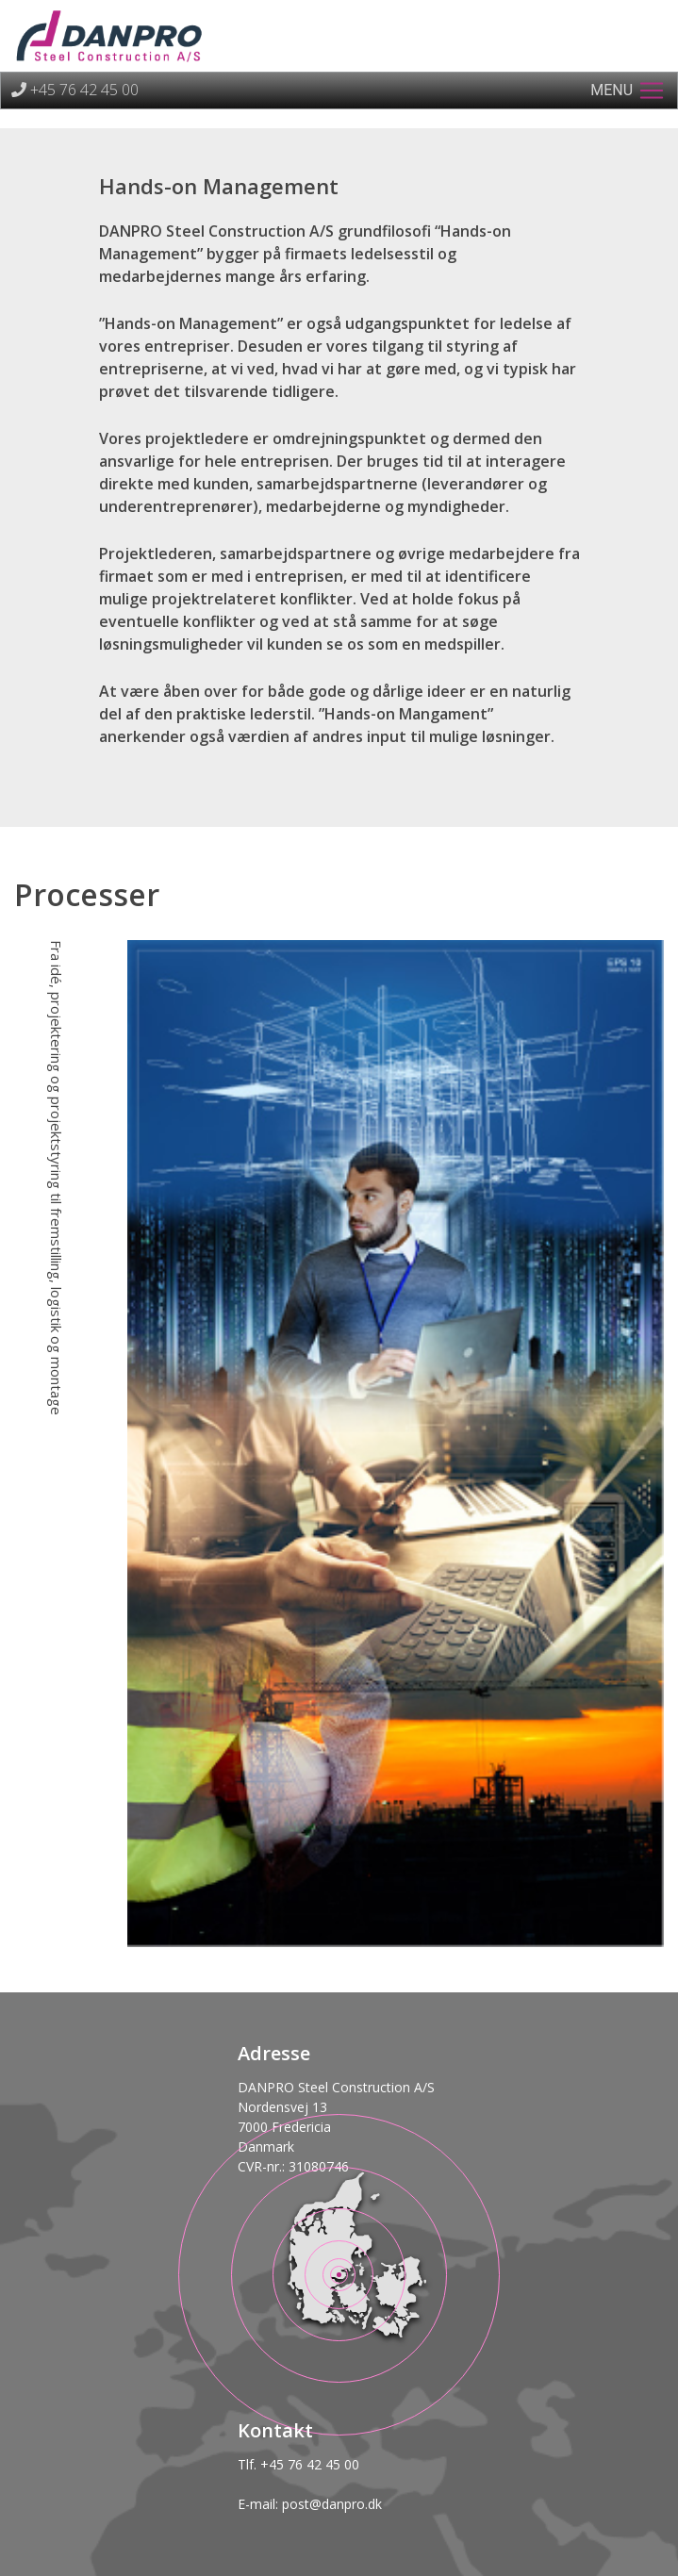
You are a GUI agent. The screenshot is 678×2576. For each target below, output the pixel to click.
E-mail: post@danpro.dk (310, 2504)
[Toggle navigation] (628, 90)
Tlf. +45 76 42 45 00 (298, 2464)
